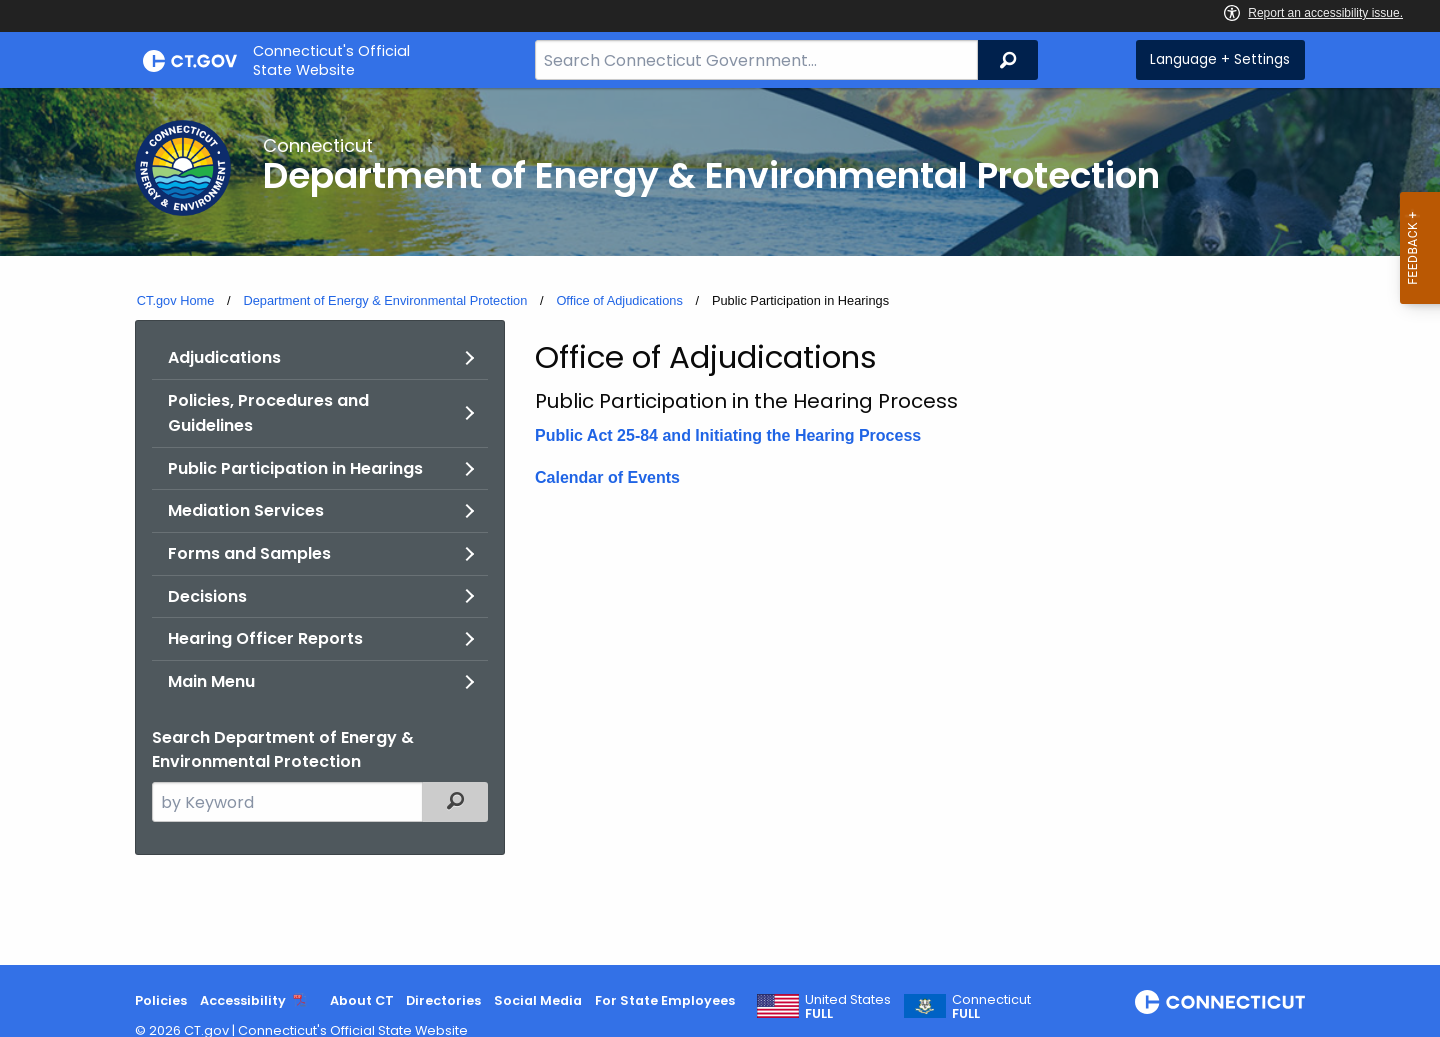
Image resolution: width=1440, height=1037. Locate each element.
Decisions (207, 596)
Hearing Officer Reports (265, 638)
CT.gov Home (176, 300)
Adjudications (224, 357)
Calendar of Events (607, 477)
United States (848, 1007)
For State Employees (665, 1000)
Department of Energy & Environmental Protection (385, 300)
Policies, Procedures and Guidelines (268, 413)
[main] (720, 526)
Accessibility (243, 1000)
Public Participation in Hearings (295, 468)
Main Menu (211, 681)
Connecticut (991, 1007)
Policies (161, 1000)
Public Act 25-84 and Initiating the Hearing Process (728, 435)
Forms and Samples (249, 553)
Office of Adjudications (619, 300)
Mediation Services (246, 510)
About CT (362, 1000)
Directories (443, 1000)
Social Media (538, 1000)
